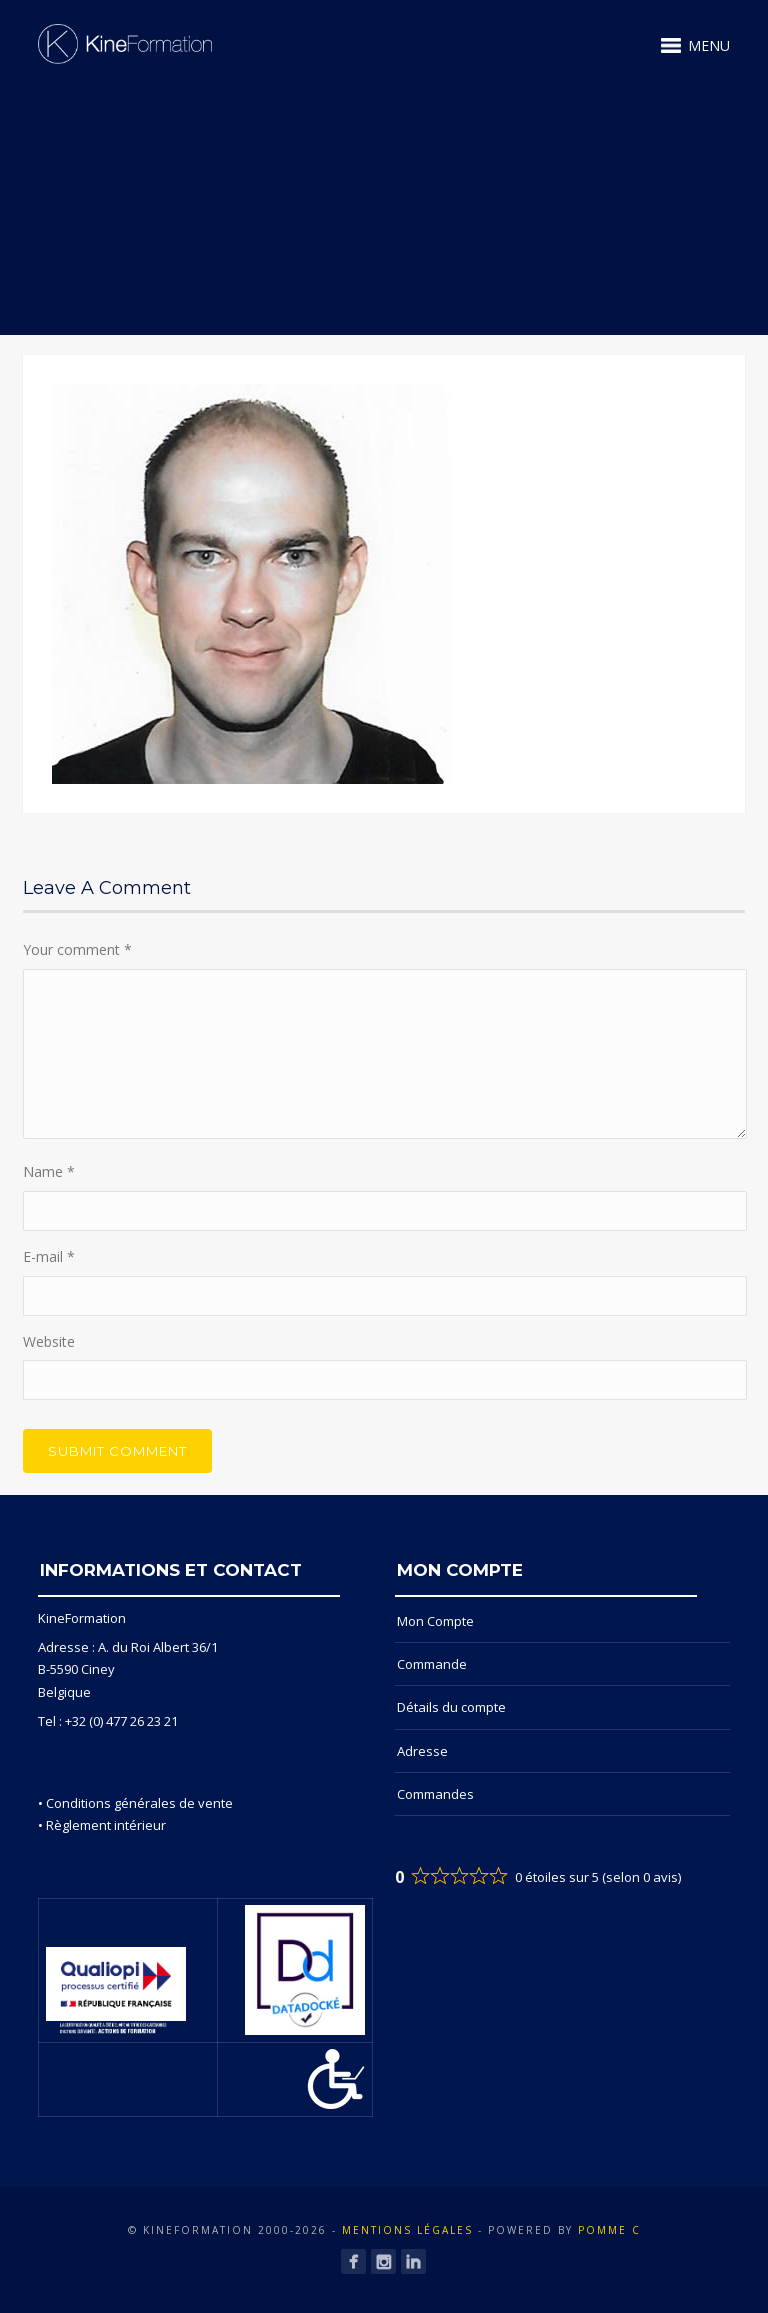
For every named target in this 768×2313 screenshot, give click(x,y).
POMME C (609, 2230)
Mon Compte (435, 1621)
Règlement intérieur (106, 1825)
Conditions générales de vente (139, 1803)
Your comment (77, 949)
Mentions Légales (407, 2230)
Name (49, 1171)
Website (49, 1341)
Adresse (422, 1751)
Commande (432, 1664)
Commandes (435, 1794)
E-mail (49, 1256)
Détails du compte (451, 1707)
